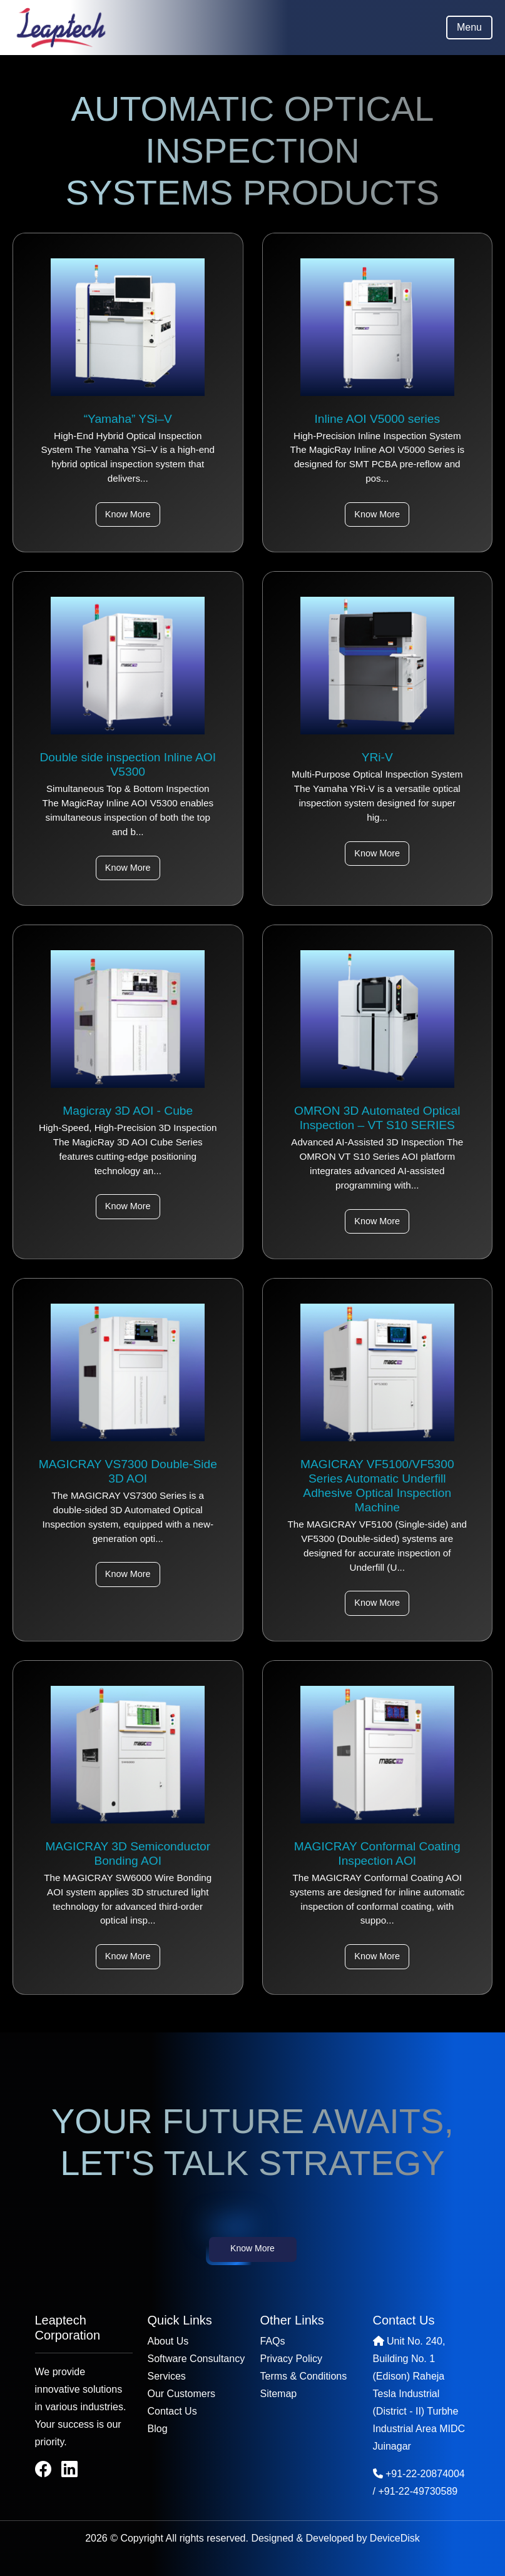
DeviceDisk (395, 2538)
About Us (168, 2341)
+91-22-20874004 (425, 2473)
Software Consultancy (196, 2358)
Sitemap (278, 2393)
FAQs (272, 2341)
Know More (128, 514)
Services (167, 2376)
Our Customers (181, 2393)
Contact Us (172, 2411)
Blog (158, 2428)
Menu (469, 27)
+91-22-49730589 (417, 2491)
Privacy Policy (291, 2358)
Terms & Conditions (303, 2376)
